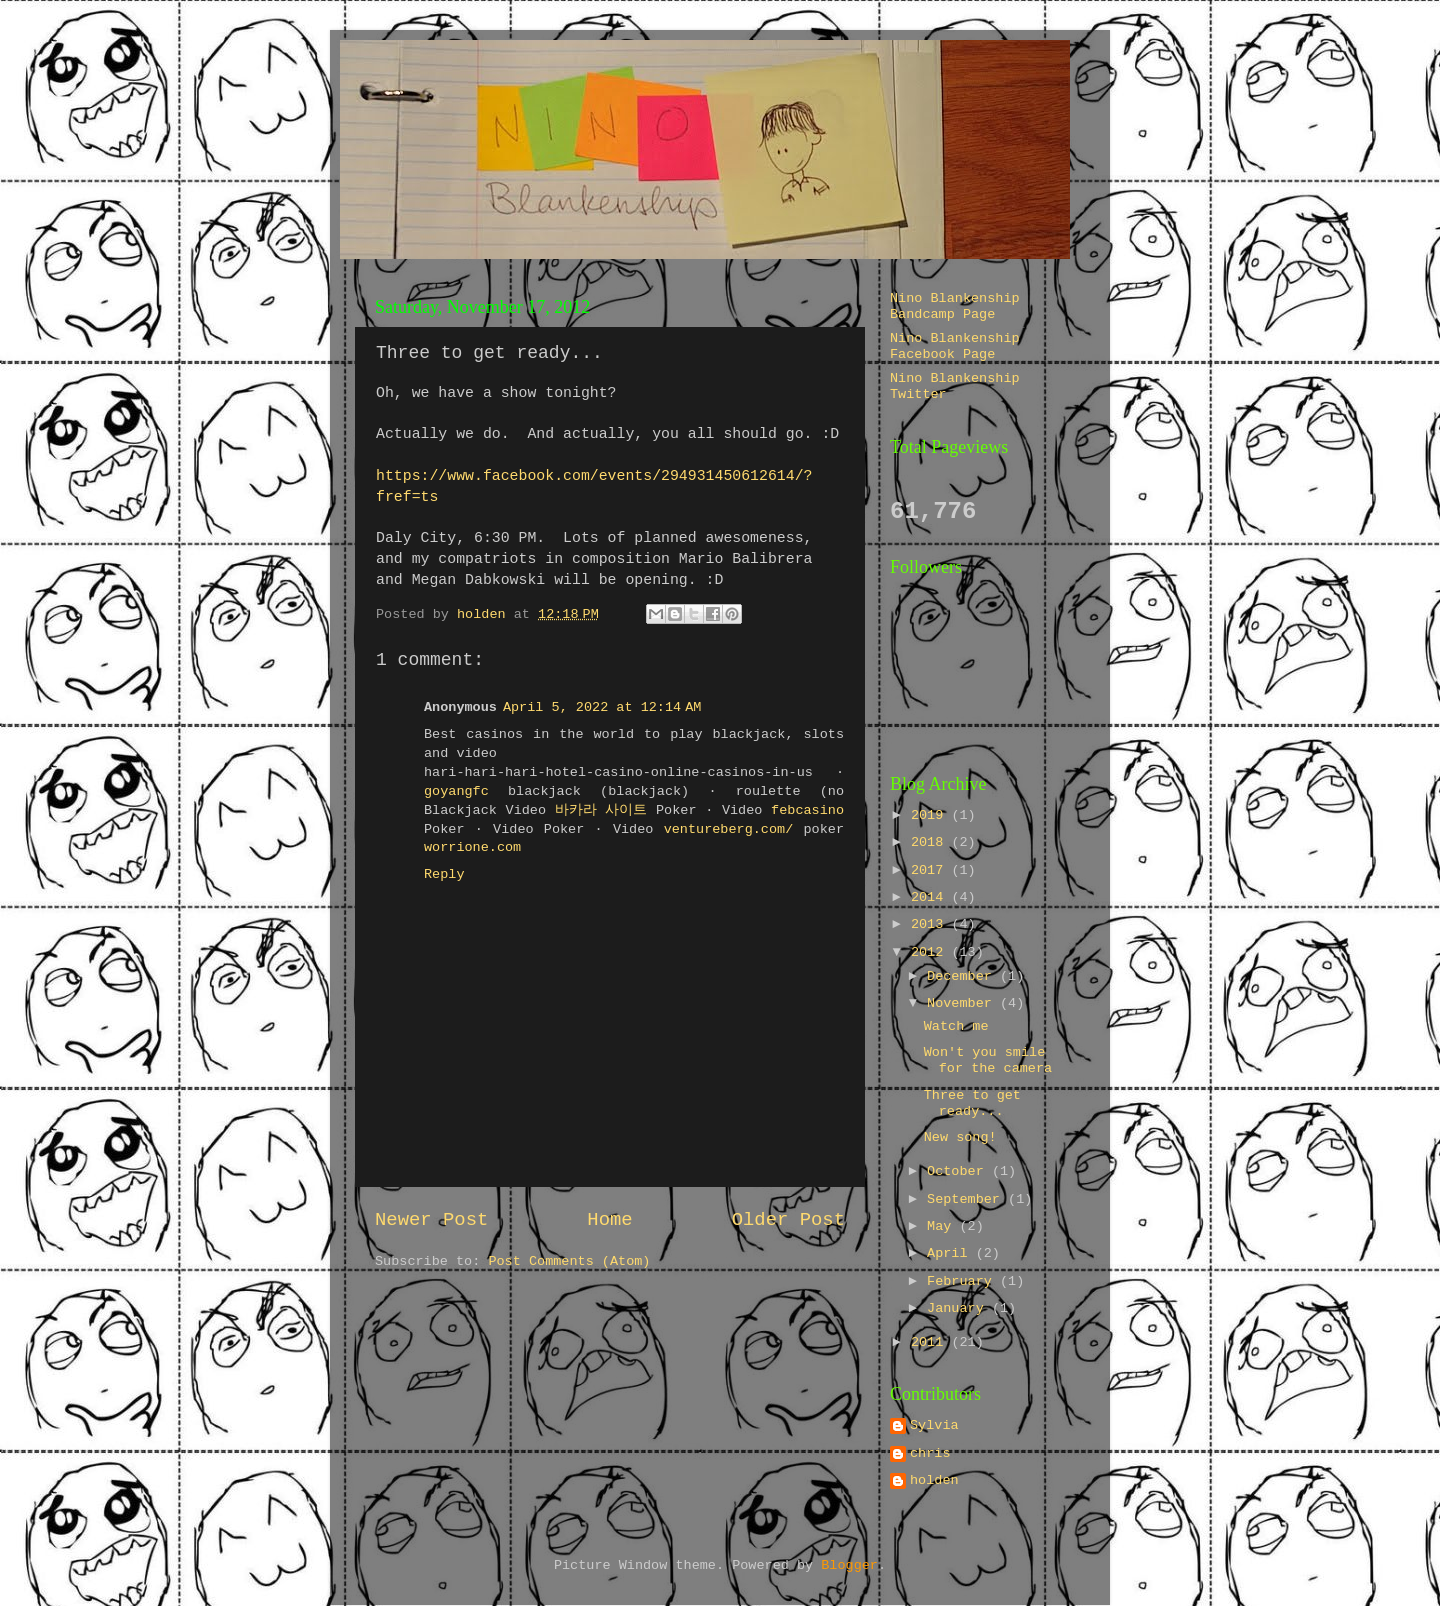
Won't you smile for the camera (988, 1060)
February (963, 1281)
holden (934, 1480)
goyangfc (456, 791)
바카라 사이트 (601, 810)
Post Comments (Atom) (569, 1261)
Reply (444, 874)
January (959, 1308)
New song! (960, 1137)
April (951, 1253)
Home (609, 1220)
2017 (931, 870)
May (943, 1226)
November (963, 1003)
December (963, 976)
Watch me (956, 1026)
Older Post (788, 1220)
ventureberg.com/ (729, 829)
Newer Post (431, 1220)
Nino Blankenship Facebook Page (955, 346)
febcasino (807, 810)
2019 (931, 815)
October (959, 1171)
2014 (931, 897)
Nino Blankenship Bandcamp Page (955, 306)
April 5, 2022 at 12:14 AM (602, 707)
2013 (931, 924)
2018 (931, 842)
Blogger (849, 1565)
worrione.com (472, 847)
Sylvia (934, 1425)
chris (930, 1453)
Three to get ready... (972, 1103)
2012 (931, 952)
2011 (931, 1342)
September (967, 1199)
